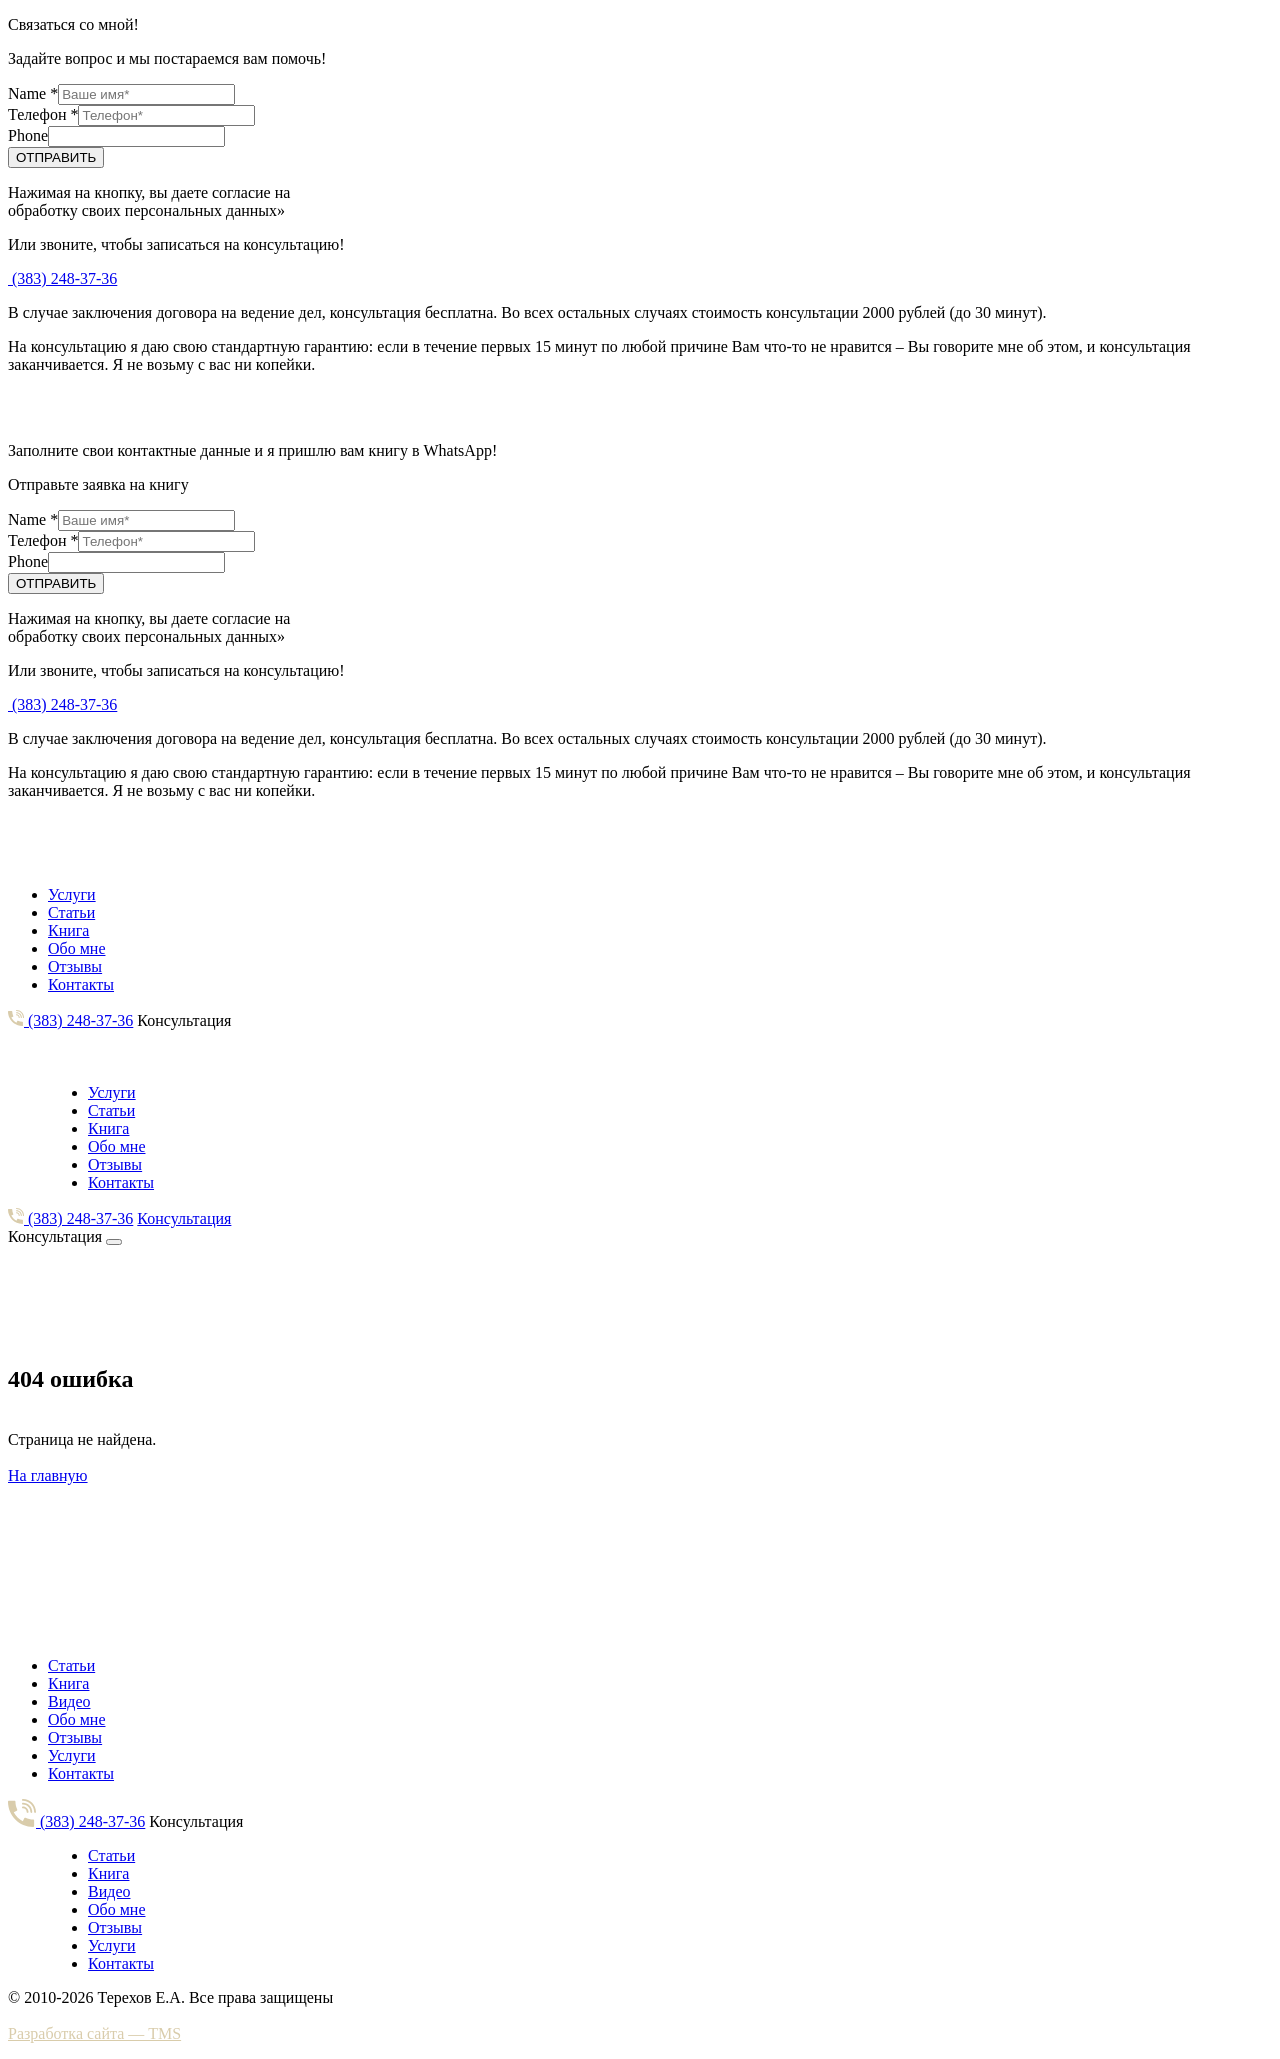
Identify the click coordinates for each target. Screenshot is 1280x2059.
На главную (48, 1475)
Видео (69, 1701)
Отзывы (75, 966)
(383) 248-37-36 (62, 278)
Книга (68, 930)
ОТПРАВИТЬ (56, 157)
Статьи (71, 912)
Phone (28, 135)
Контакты (81, 984)
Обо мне (76, 948)
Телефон (43, 114)
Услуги (72, 894)
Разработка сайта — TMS (94, 2033)
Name (33, 93)
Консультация (184, 1020)
